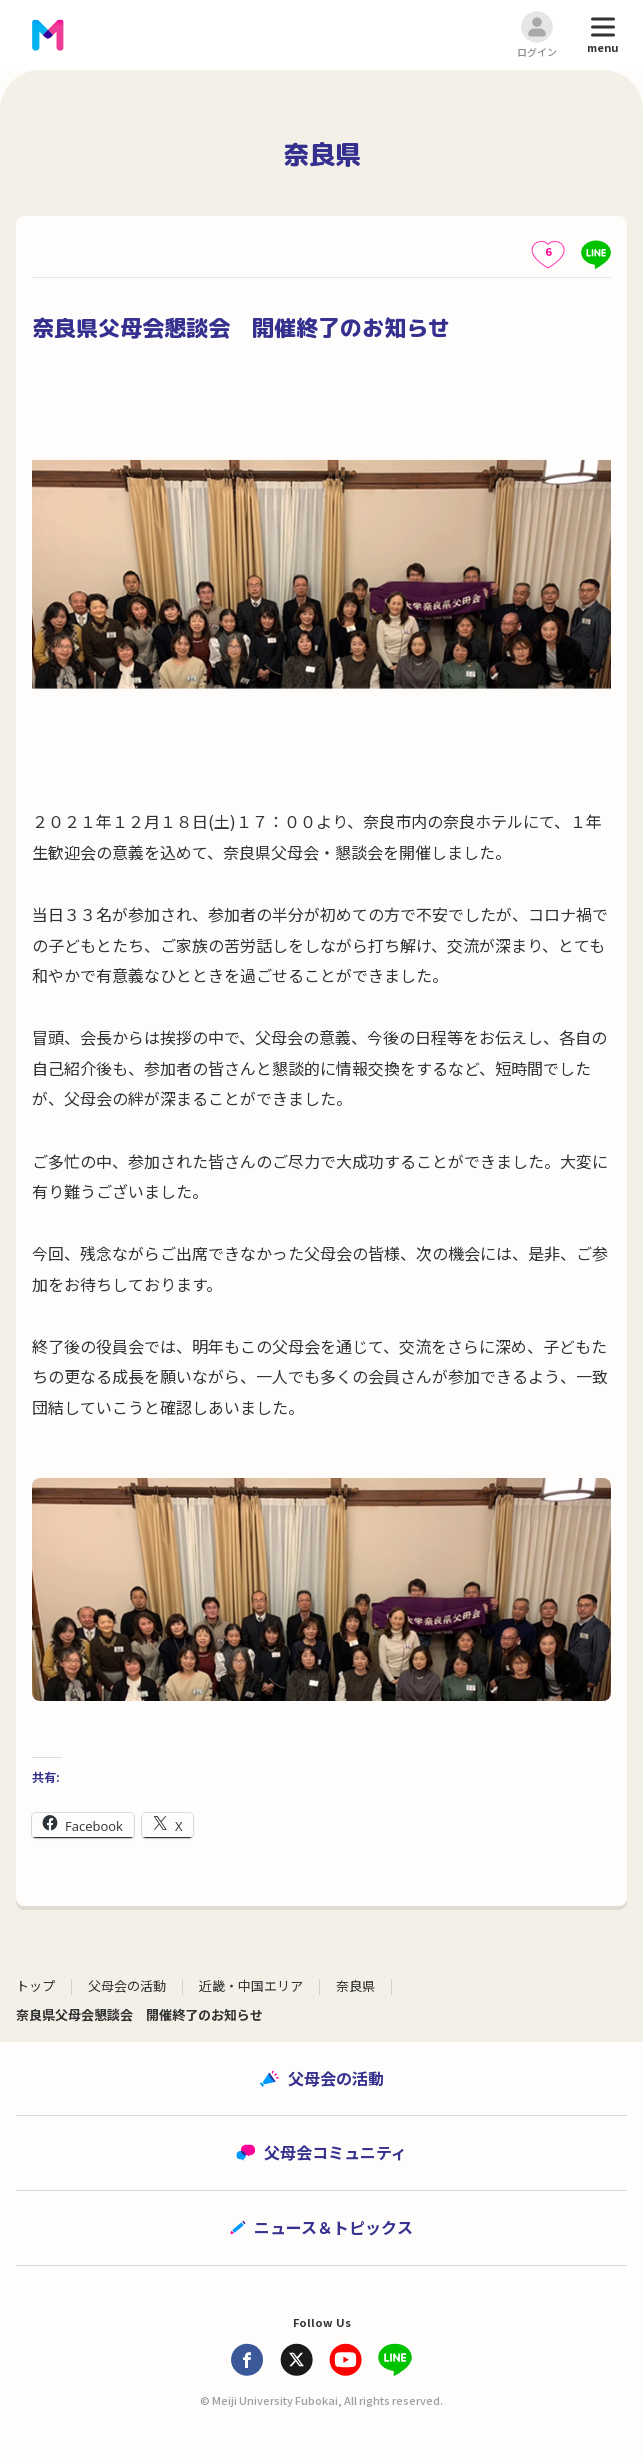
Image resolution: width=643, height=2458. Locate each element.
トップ (35, 1985)
